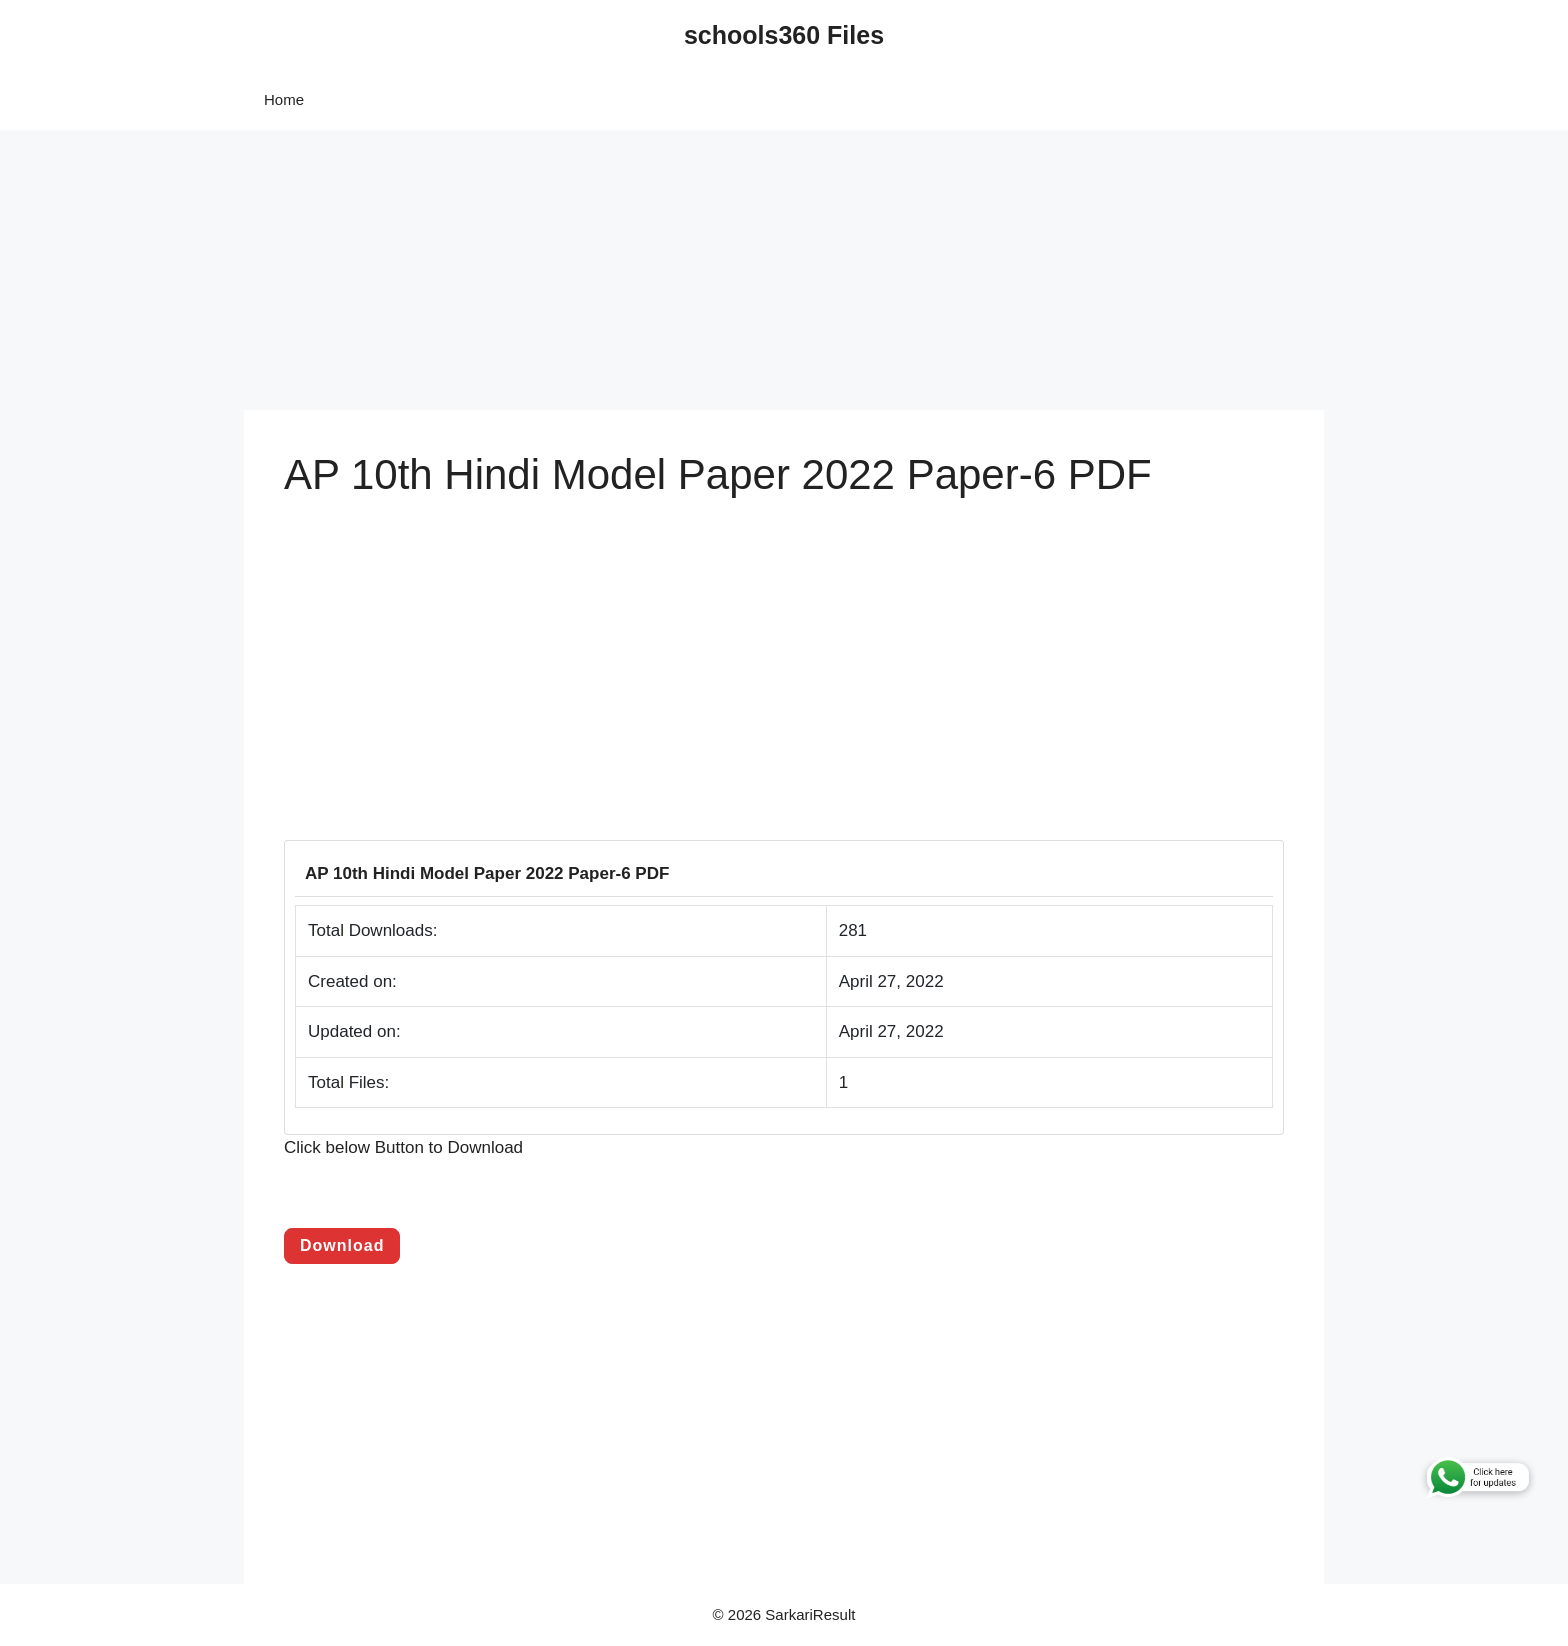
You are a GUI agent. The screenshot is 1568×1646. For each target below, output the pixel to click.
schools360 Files (784, 35)
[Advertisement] (600, 270)
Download (342, 1245)
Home (284, 99)
